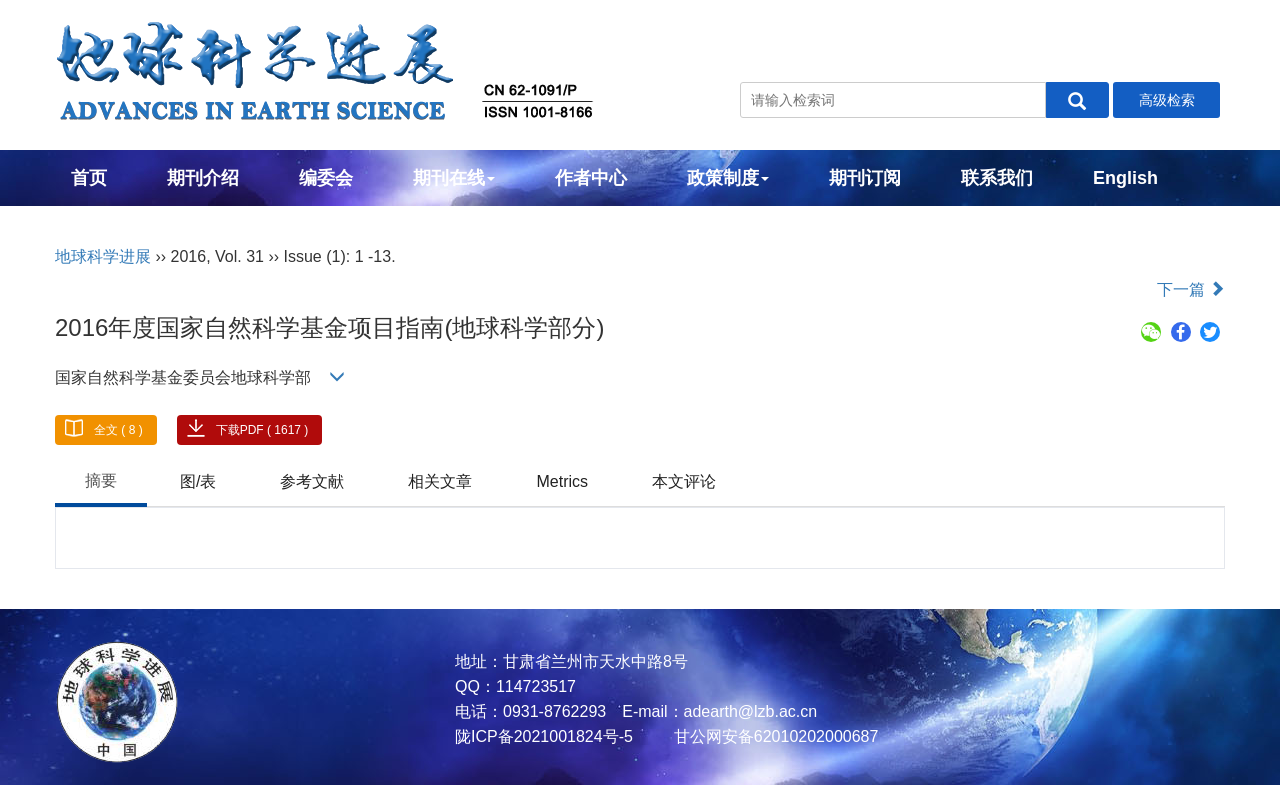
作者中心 (591, 178)
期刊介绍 (203, 178)
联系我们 (997, 178)
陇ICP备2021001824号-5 (544, 736)
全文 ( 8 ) (118, 430)
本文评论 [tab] (684, 481)
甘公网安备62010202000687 (773, 736)
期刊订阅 (865, 178)
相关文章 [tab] (440, 481)
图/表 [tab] (198, 481)
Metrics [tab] (562, 481)
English (1125, 178)
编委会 (326, 178)
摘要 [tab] (101, 480)
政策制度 (728, 178)
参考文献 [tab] (312, 481)
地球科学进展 (103, 256)
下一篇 (1191, 289)
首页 (89, 178)
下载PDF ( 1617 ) (262, 430)
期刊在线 (454, 178)
